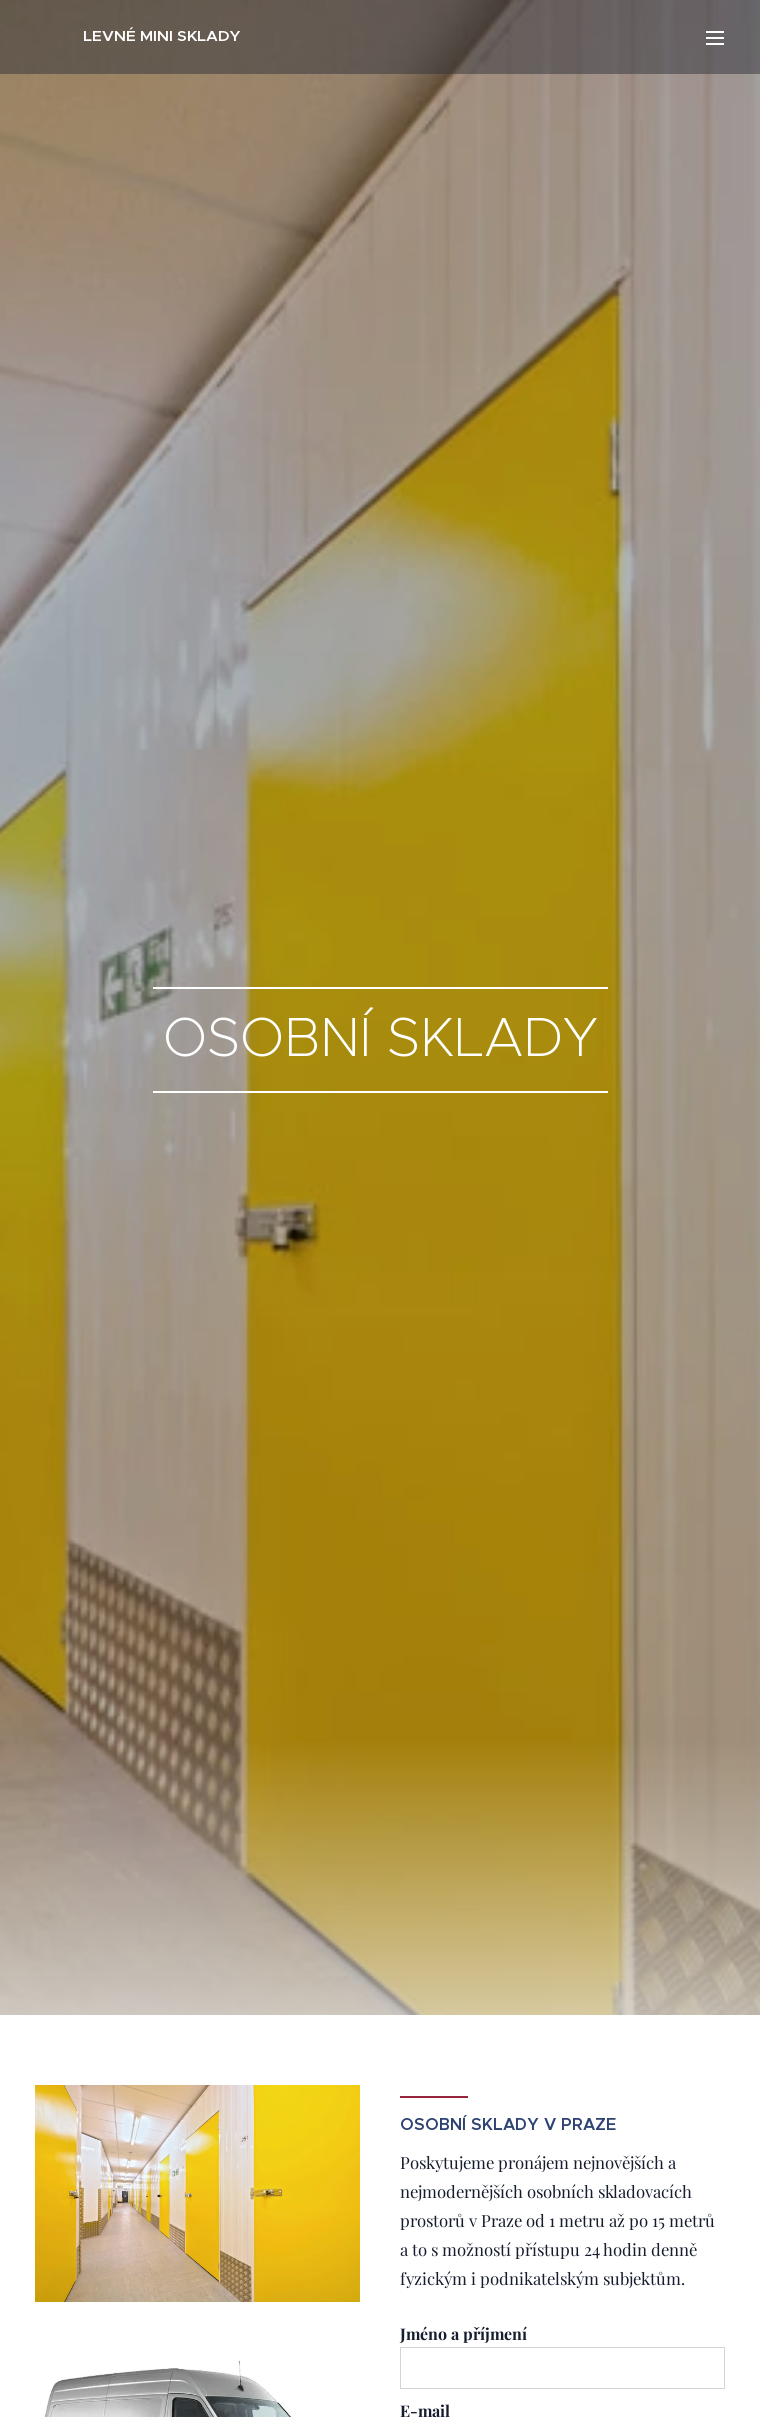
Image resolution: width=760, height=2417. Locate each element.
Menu (715, 38)
